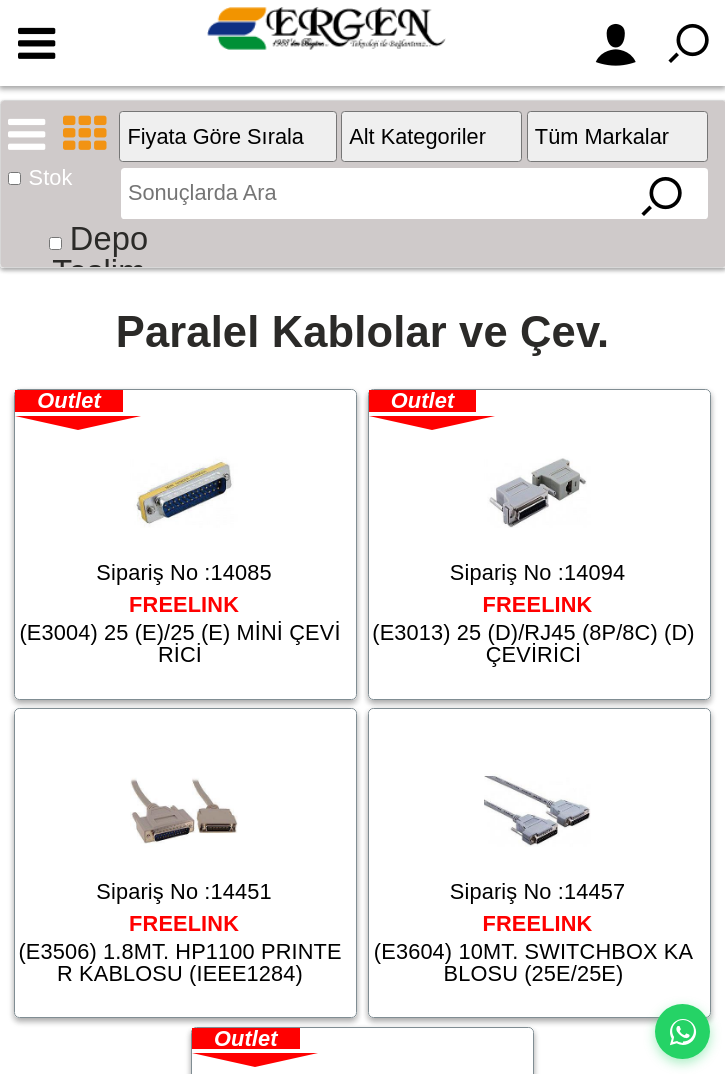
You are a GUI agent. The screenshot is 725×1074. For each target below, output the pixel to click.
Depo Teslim (100, 255)
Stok (51, 177)
